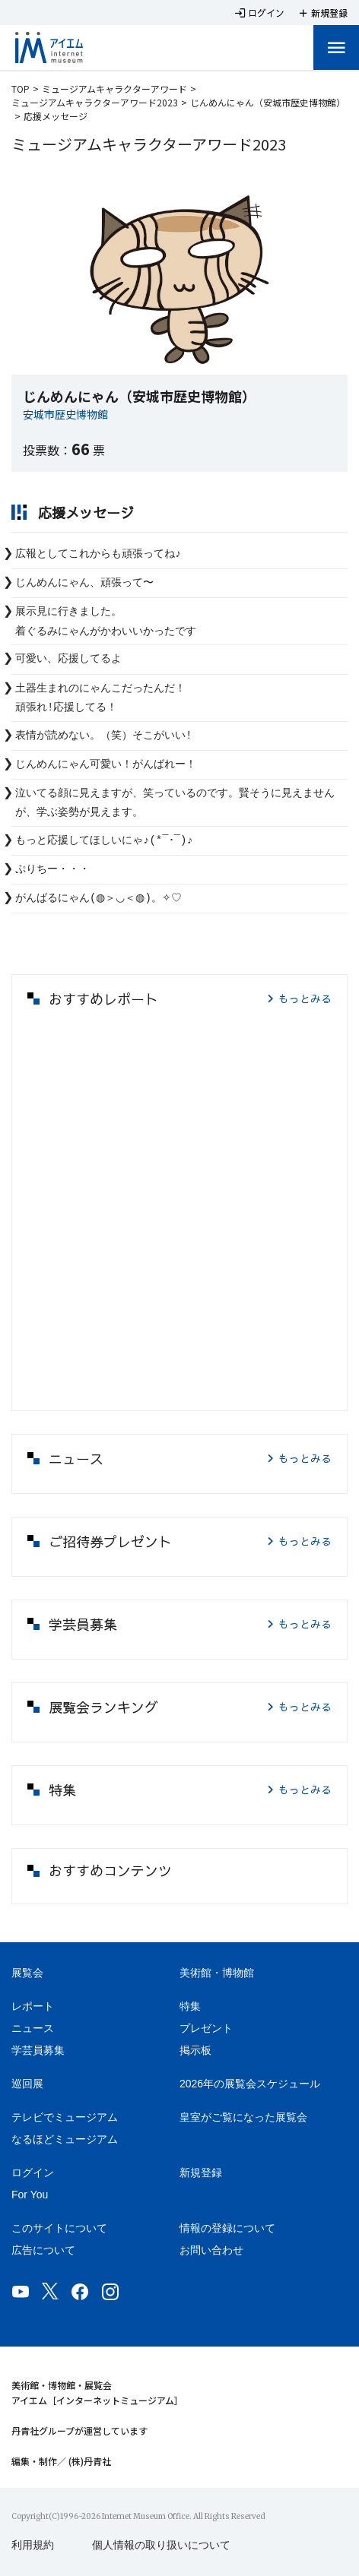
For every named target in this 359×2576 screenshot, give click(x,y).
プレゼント (206, 2028)
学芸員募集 (38, 2050)
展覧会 (27, 1973)
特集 (190, 2006)
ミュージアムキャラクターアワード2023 (94, 102)
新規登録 (201, 2172)
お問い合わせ (211, 2250)
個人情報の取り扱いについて (161, 2545)
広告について (43, 2250)
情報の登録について (227, 2228)
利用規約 (32, 2545)
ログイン (32, 2172)
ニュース (32, 2028)
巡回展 (27, 2084)
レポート (32, 2006)
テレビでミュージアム (64, 2117)
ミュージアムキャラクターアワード (114, 88)
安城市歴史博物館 (65, 414)
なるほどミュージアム (64, 2139)
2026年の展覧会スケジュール (250, 2084)
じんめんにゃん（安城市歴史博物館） (267, 102)
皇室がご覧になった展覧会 (243, 2117)
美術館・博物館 (217, 1973)
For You (29, 2194)
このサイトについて (59, 2228)
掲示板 (195, 2050)
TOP (20, 88)
